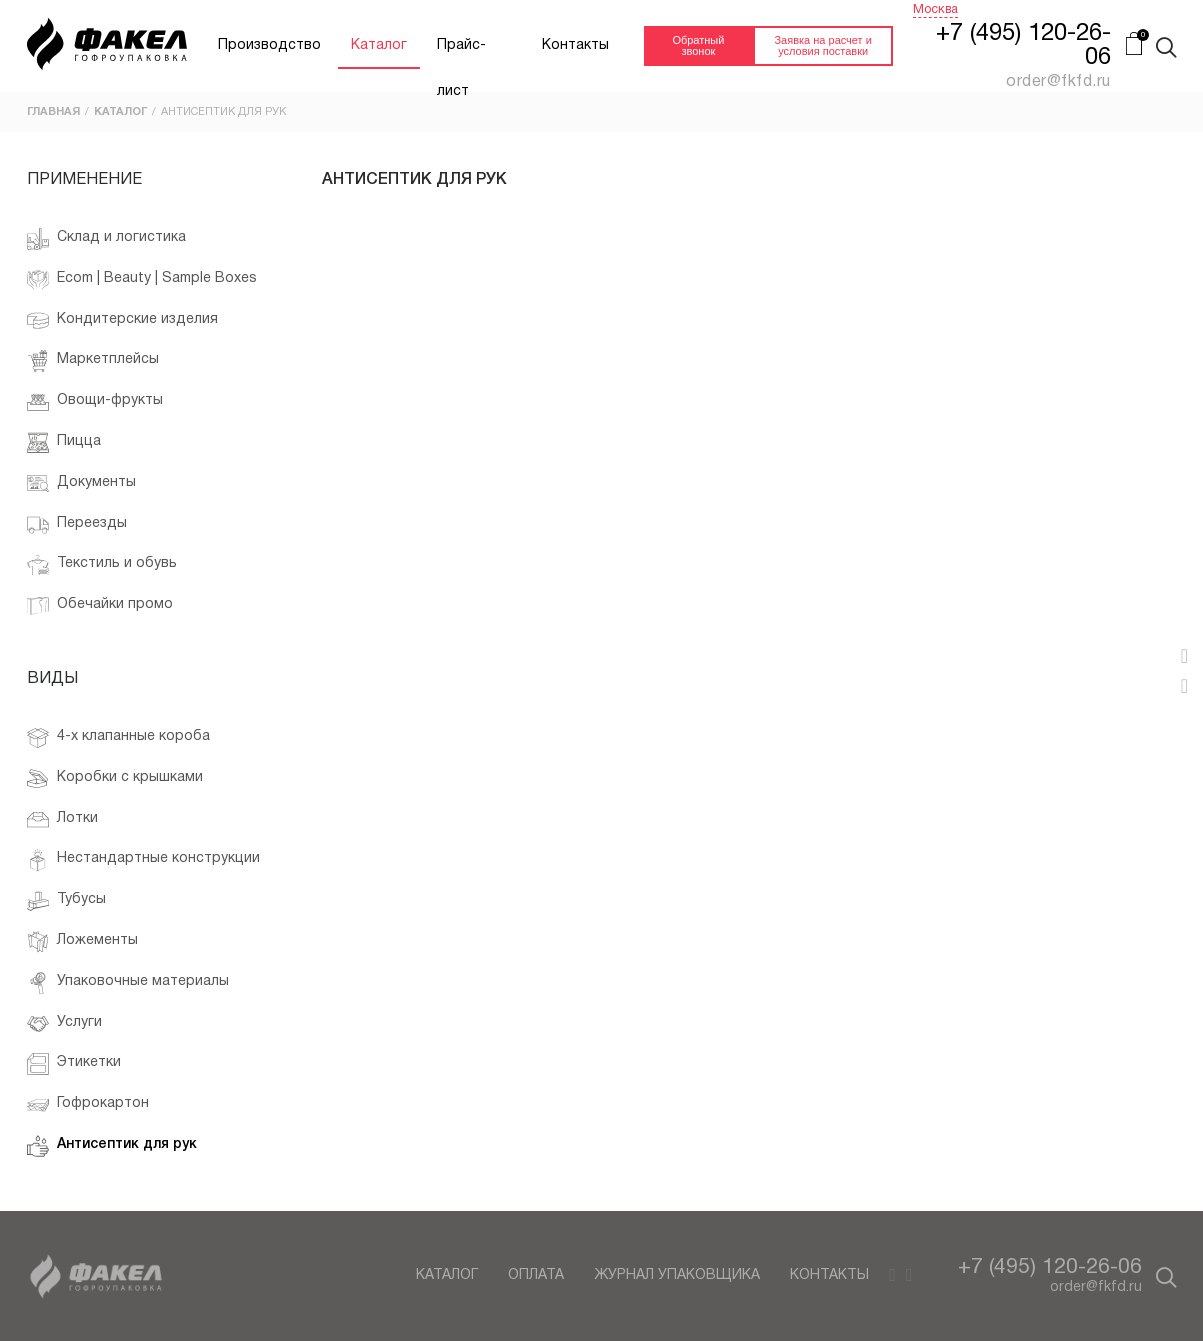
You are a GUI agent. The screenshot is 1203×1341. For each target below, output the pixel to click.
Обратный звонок (698, 45)
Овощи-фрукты (95, 402)
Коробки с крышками (130, 777)
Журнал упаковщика (677, 1275)
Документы (81, 484)
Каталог (379, 45)
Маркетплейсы (93, 361)
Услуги (64, 1024)
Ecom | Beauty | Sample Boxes (142, 280)
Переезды (77, 525)
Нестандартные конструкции (143, 860)
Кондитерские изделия (122, 321)
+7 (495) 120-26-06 (1050, 1267)
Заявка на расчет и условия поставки (822, 45)
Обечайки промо (100, 606)
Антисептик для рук (112, 1146)
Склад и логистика (106, 239)
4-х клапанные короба (118, 738)
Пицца (64, 443)
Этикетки (74, 1064)
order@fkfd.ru (1096, 1287)
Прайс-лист (461, 54)
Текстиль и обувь (102, 565)
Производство (269, 45)
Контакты (575, 45)
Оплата (536, 1275)
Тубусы (66, 901)
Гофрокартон (88, 1105)
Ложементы (82, 942)
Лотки (62, 820)
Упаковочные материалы (128, 983)
